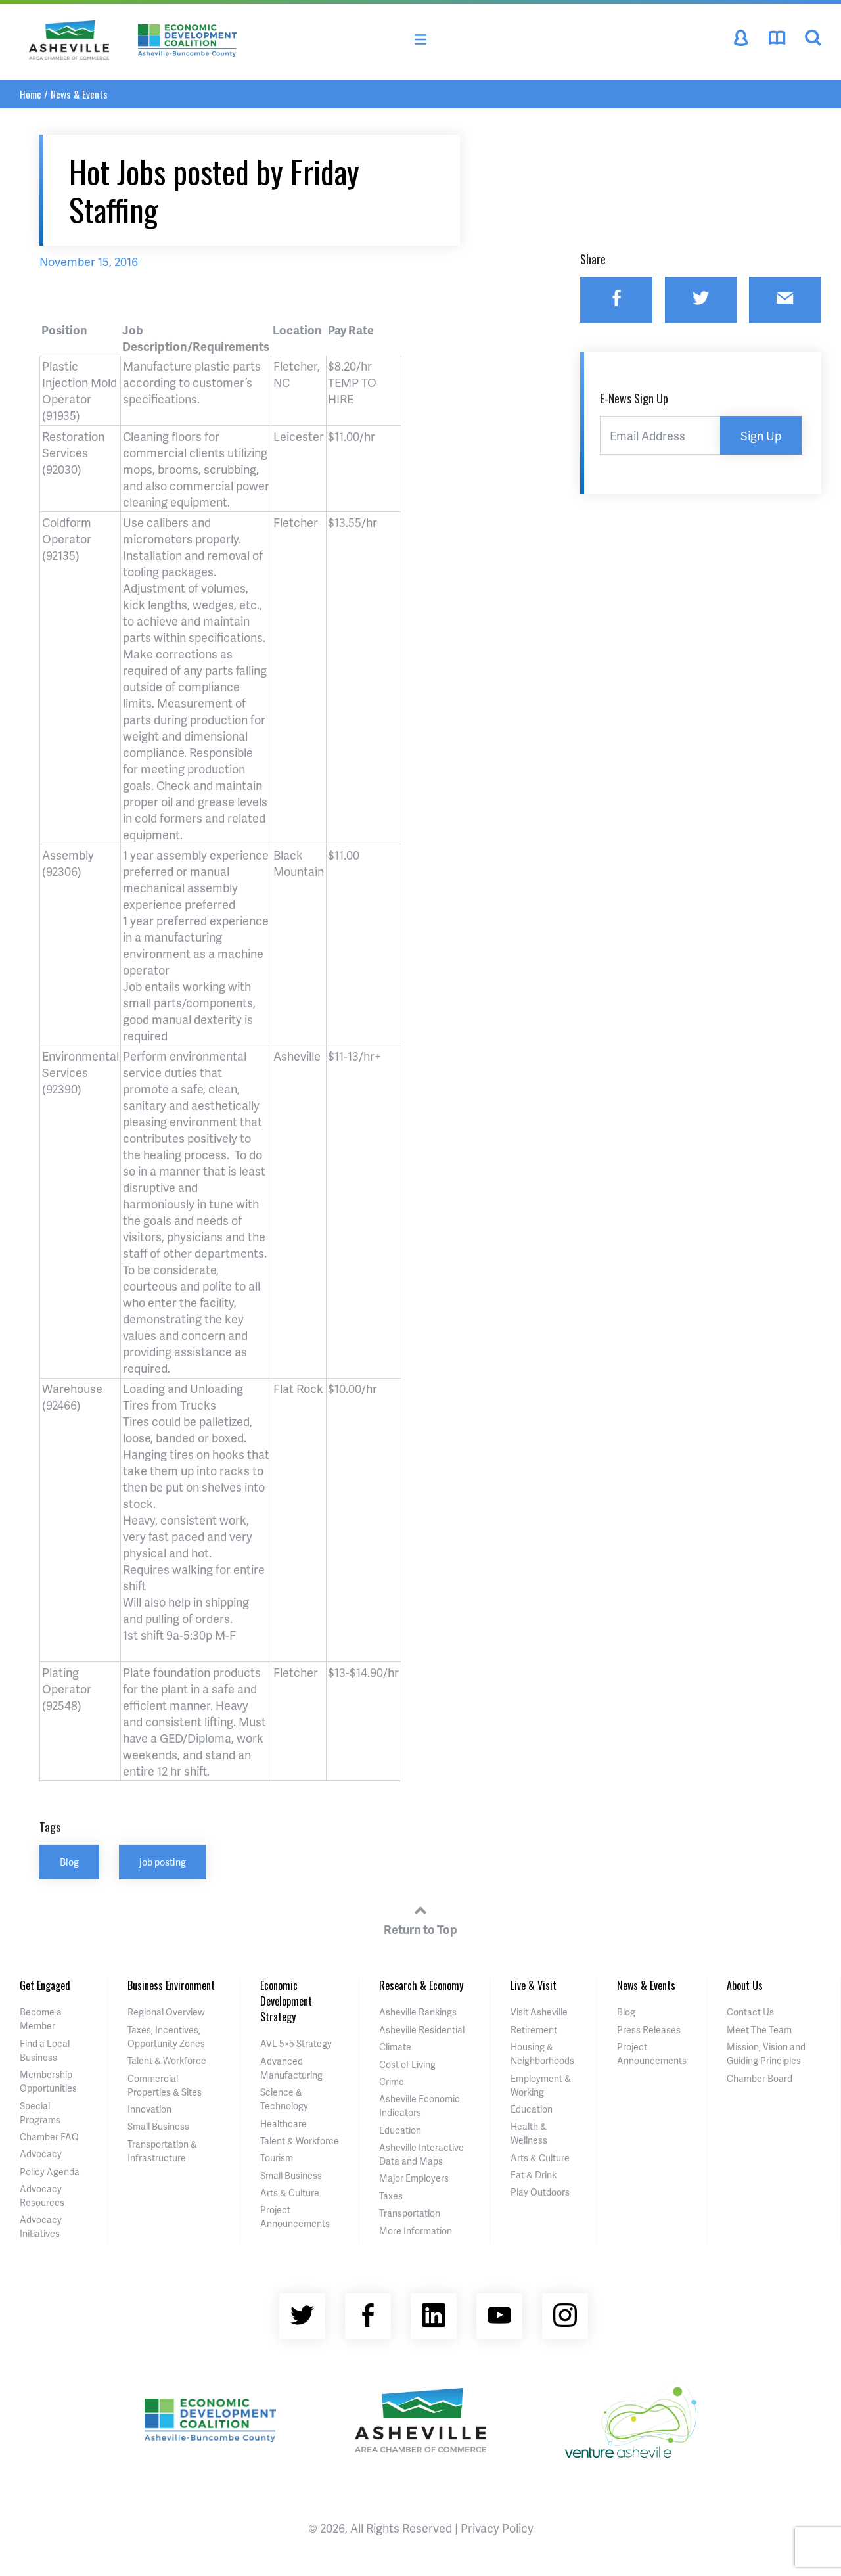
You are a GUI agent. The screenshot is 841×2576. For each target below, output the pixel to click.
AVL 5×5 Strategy (296, 2043)
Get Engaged (45, 1985)
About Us (745, 1985)
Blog (69, 1861)
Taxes (391, 2196)
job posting (162, 1861)
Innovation (149, 2109)
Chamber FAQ (49, 2136)
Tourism (276, 2157)
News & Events (79, 94)
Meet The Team (759, 2029)
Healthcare (283, 2123)
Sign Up (760, 435)
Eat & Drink (534, 2175)
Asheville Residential (422, 2029)
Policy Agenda (50, 2171)
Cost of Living (407, 2064)
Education (400, 2130)
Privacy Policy (497, 2527)
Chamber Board (759, 2078)
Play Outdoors (540, 2192)
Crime (391, 2081)
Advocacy (41, 2154)
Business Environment (171, 1985)
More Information (415, 2230)
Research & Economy (421, 1985)
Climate (395, 2046)
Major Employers (414, 2178)
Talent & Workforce (166, 2060)
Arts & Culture (289, 2192)
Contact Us (750, 2012)
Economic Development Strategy (286, 2001)
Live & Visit (534, 1985)
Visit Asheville (539, 2012)
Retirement (534, 2029)
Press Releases (649, 2029)
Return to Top (420, 1918)
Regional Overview (166, 2012)
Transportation (409, 2213)
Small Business (158, 2126)
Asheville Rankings (418, 2012)
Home (30, 94)
